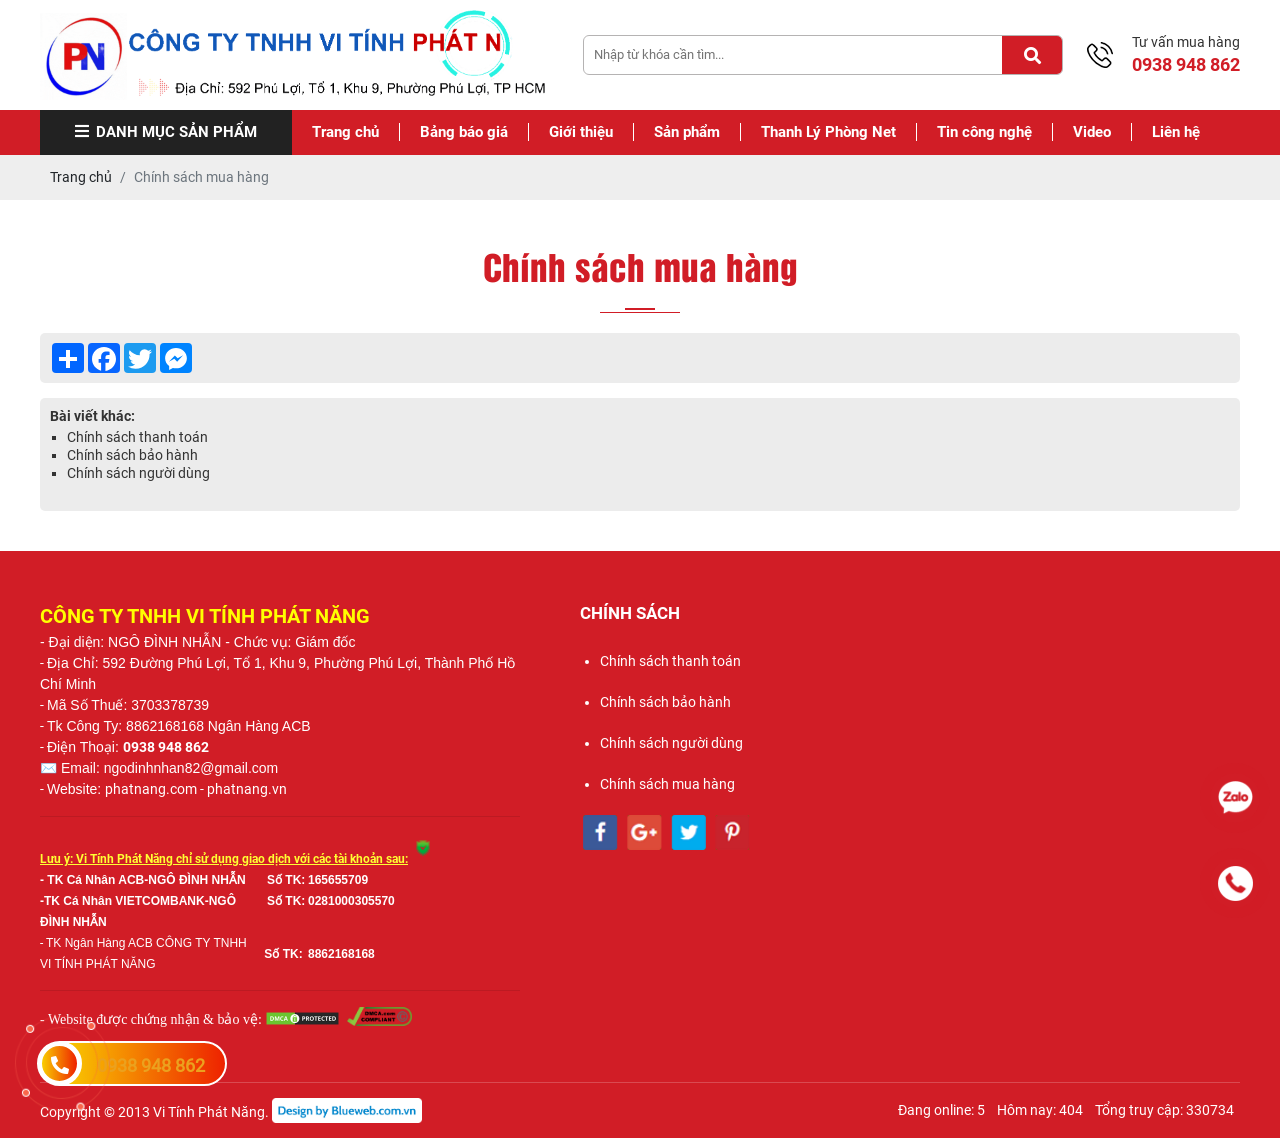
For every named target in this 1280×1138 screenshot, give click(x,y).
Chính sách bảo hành (132, 455)
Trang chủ (345, 132)
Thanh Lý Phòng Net (828, 132)
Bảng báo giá (464, 132)
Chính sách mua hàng (667, 784)
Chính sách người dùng (138, 473)
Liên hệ (1176, 132)
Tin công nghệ (984, 132)
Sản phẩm (687, 132)
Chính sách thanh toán (137, 437)
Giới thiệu (581, 132)
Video (1092, 132)
